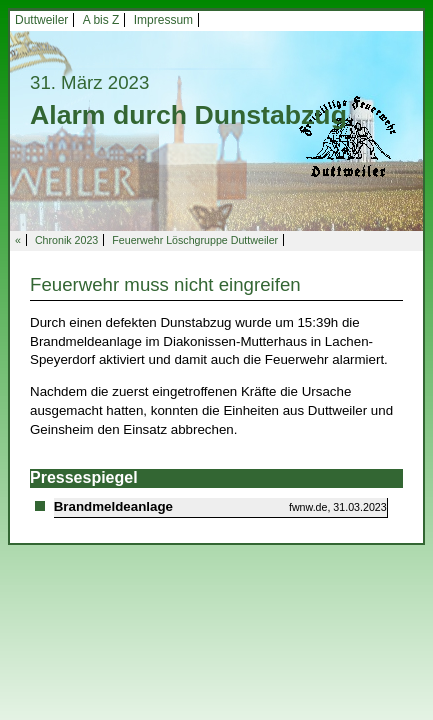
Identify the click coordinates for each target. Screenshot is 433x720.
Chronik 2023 (66, 240)
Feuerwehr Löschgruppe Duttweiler (195, 240)
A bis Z (101, 20)
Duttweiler (41, 20)
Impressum (163, 20)
